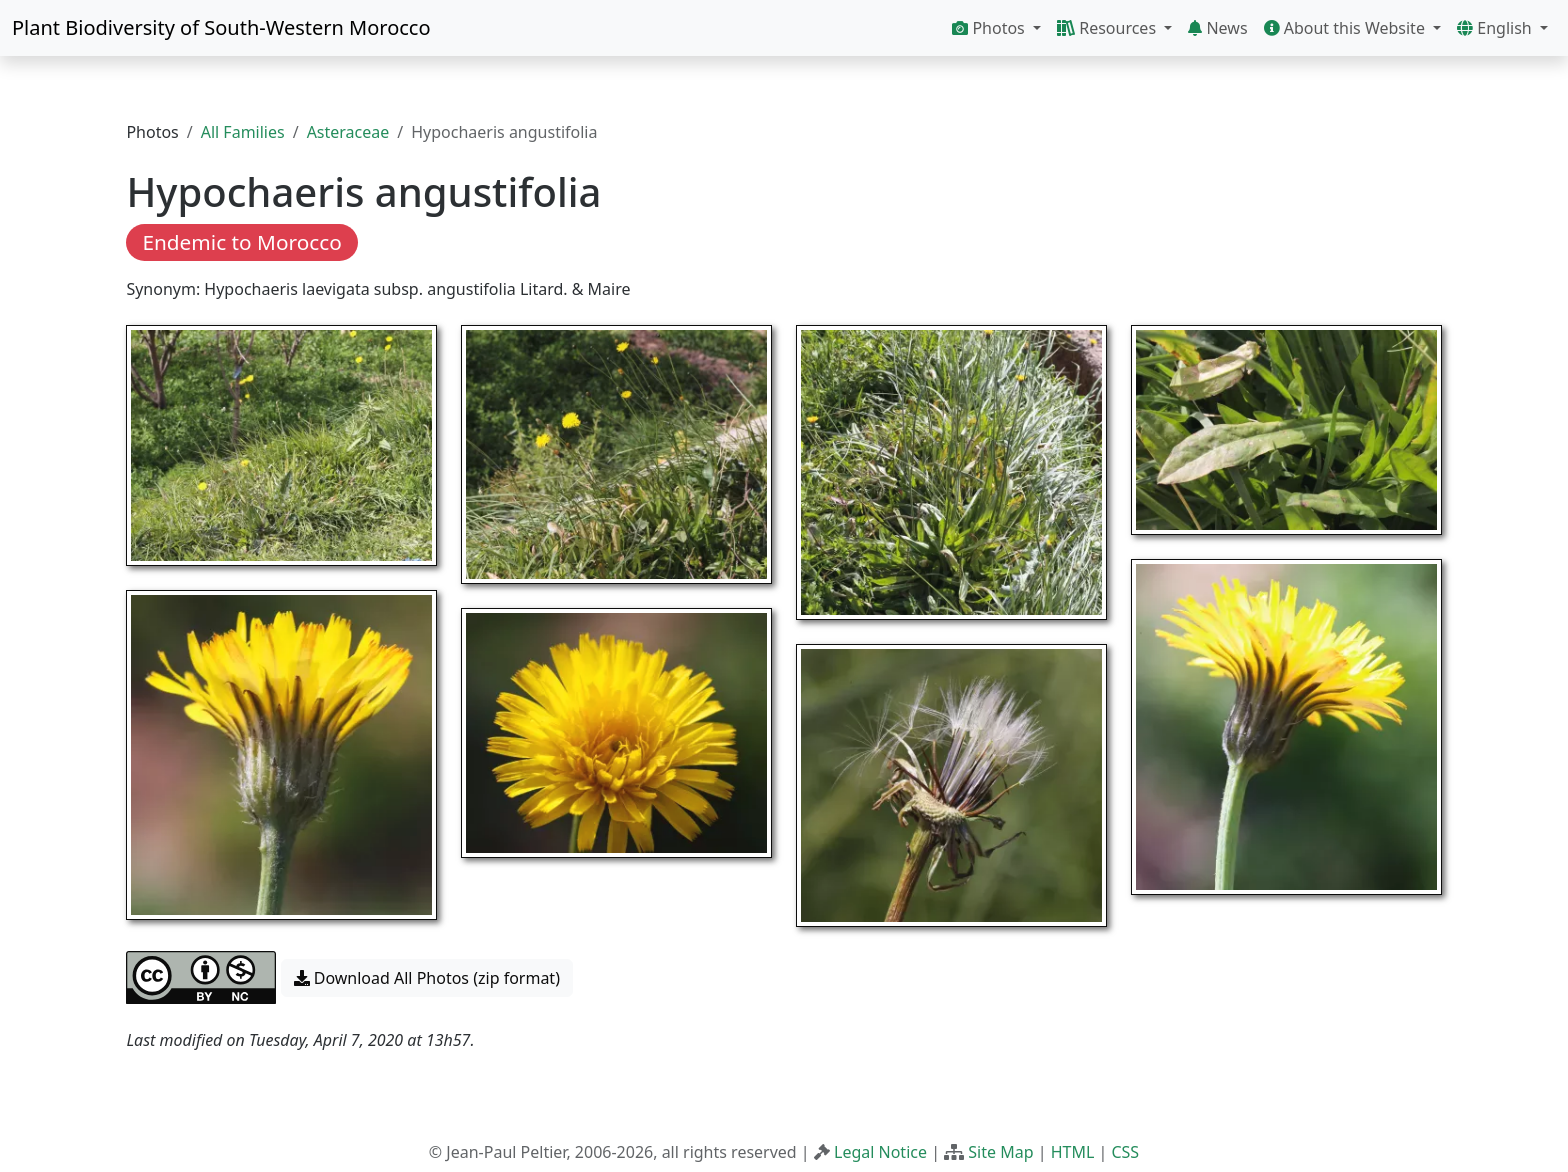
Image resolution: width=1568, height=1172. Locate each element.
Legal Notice (880, 1152)
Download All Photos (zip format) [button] (427, 978)
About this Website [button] (1347, 28)
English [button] (1496, 28)
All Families (243, 132)
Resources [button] (1108, 28)
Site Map (1000, 1152)
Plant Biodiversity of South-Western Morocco (221, 27)
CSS (1125, 1152)
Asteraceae (348, 132)
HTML (1073, 1152)
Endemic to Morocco (241, 242)
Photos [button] (990, 28)
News (1217, 28)
